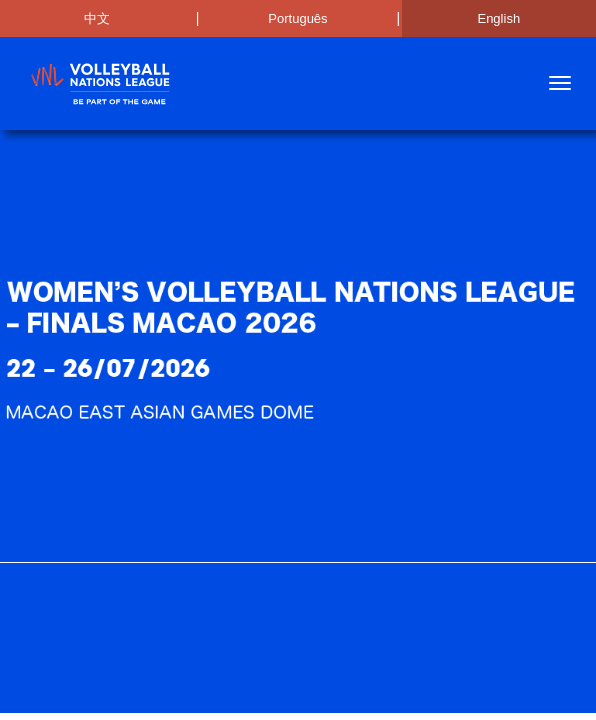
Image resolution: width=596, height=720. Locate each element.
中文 (97, 18)
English (498, 18)
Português (297, 18)
